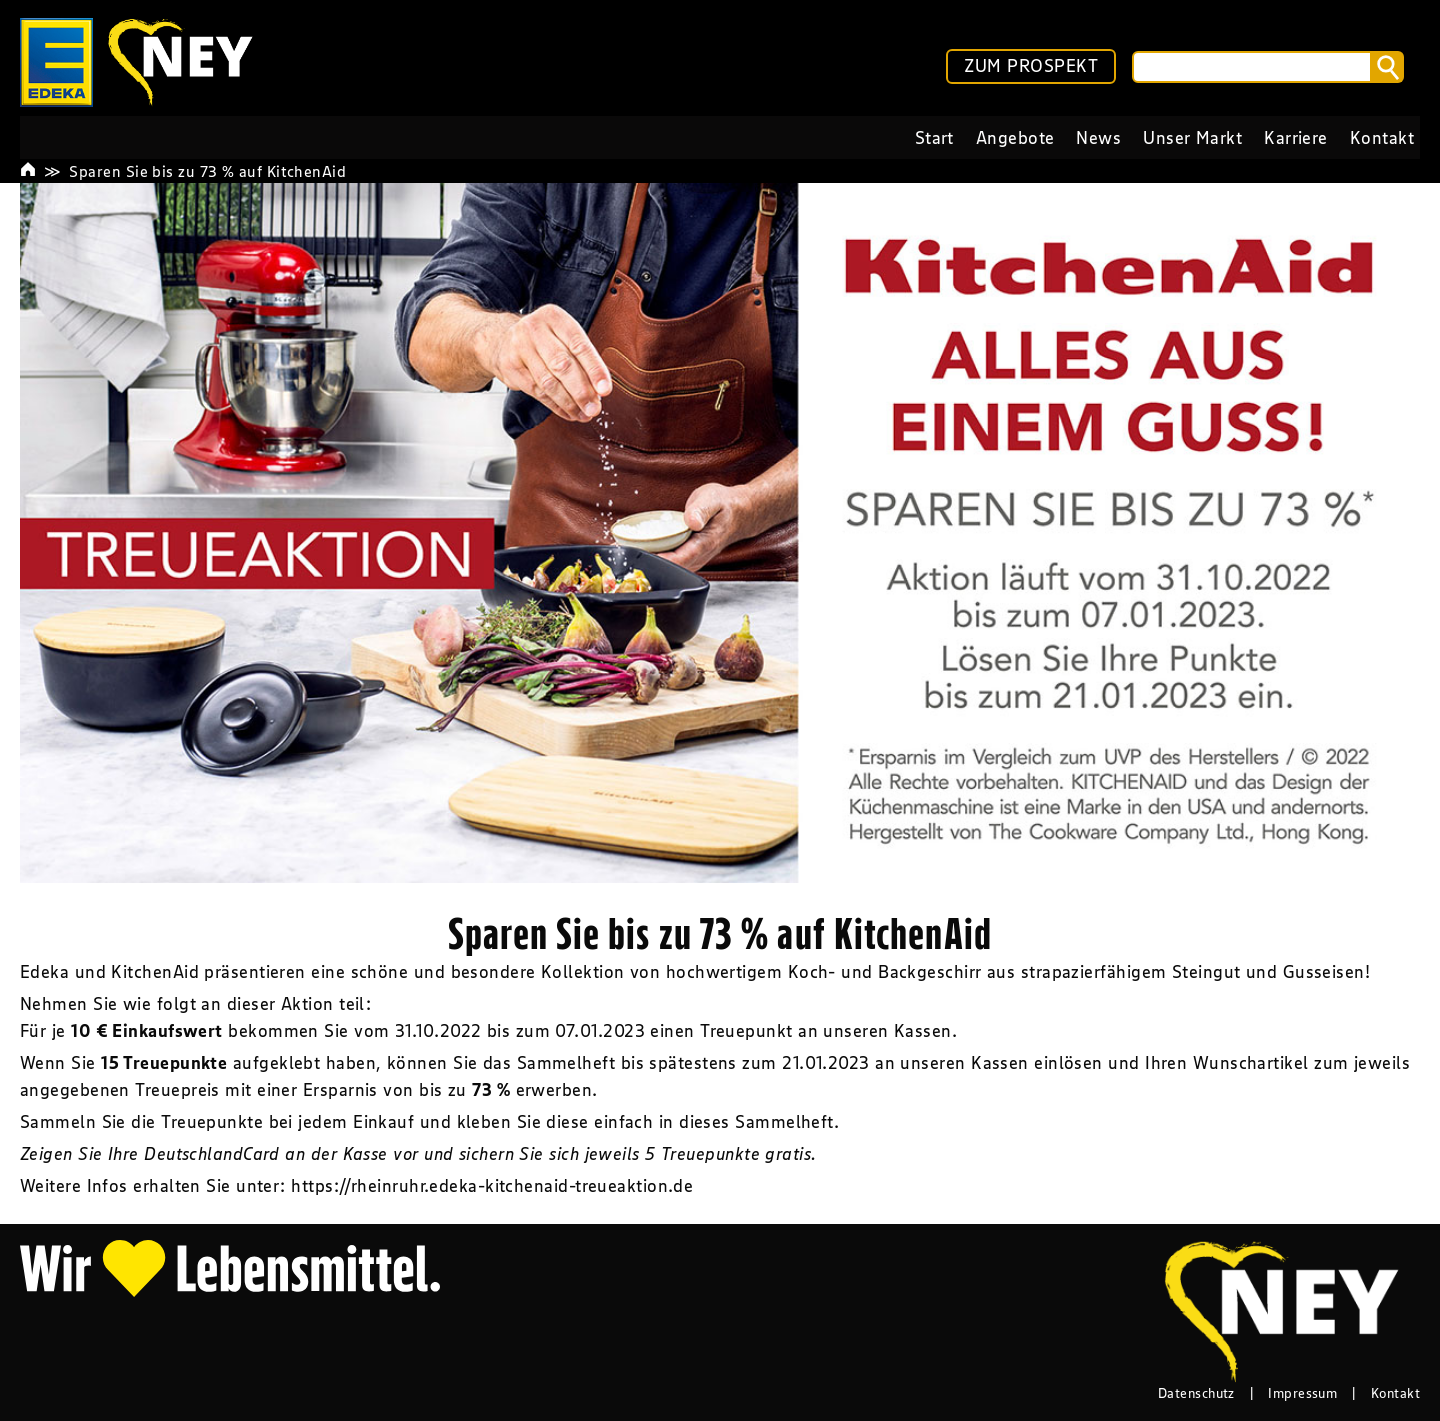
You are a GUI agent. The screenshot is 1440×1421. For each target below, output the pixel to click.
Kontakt (1395, 1393)
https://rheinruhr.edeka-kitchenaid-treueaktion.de (492, 1186)
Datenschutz (1196, 1393)
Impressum (1302, 1393)
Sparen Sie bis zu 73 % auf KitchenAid (207, 171)
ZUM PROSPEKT (1031, 66)
